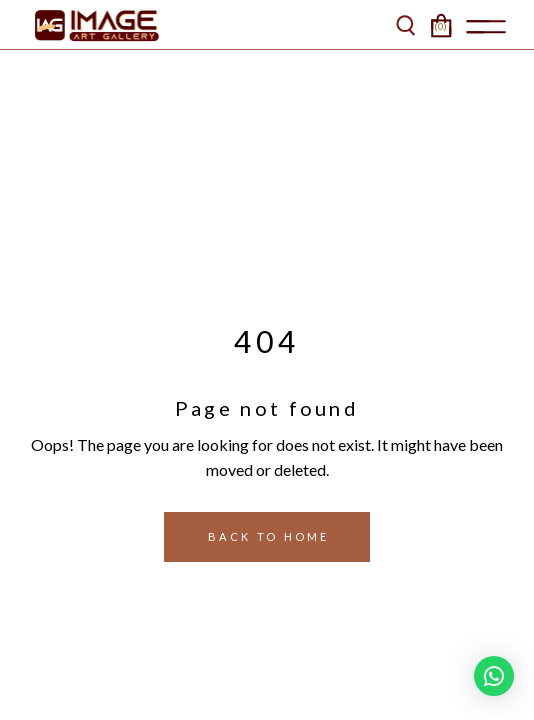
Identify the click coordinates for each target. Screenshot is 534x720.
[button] (494, 676)
